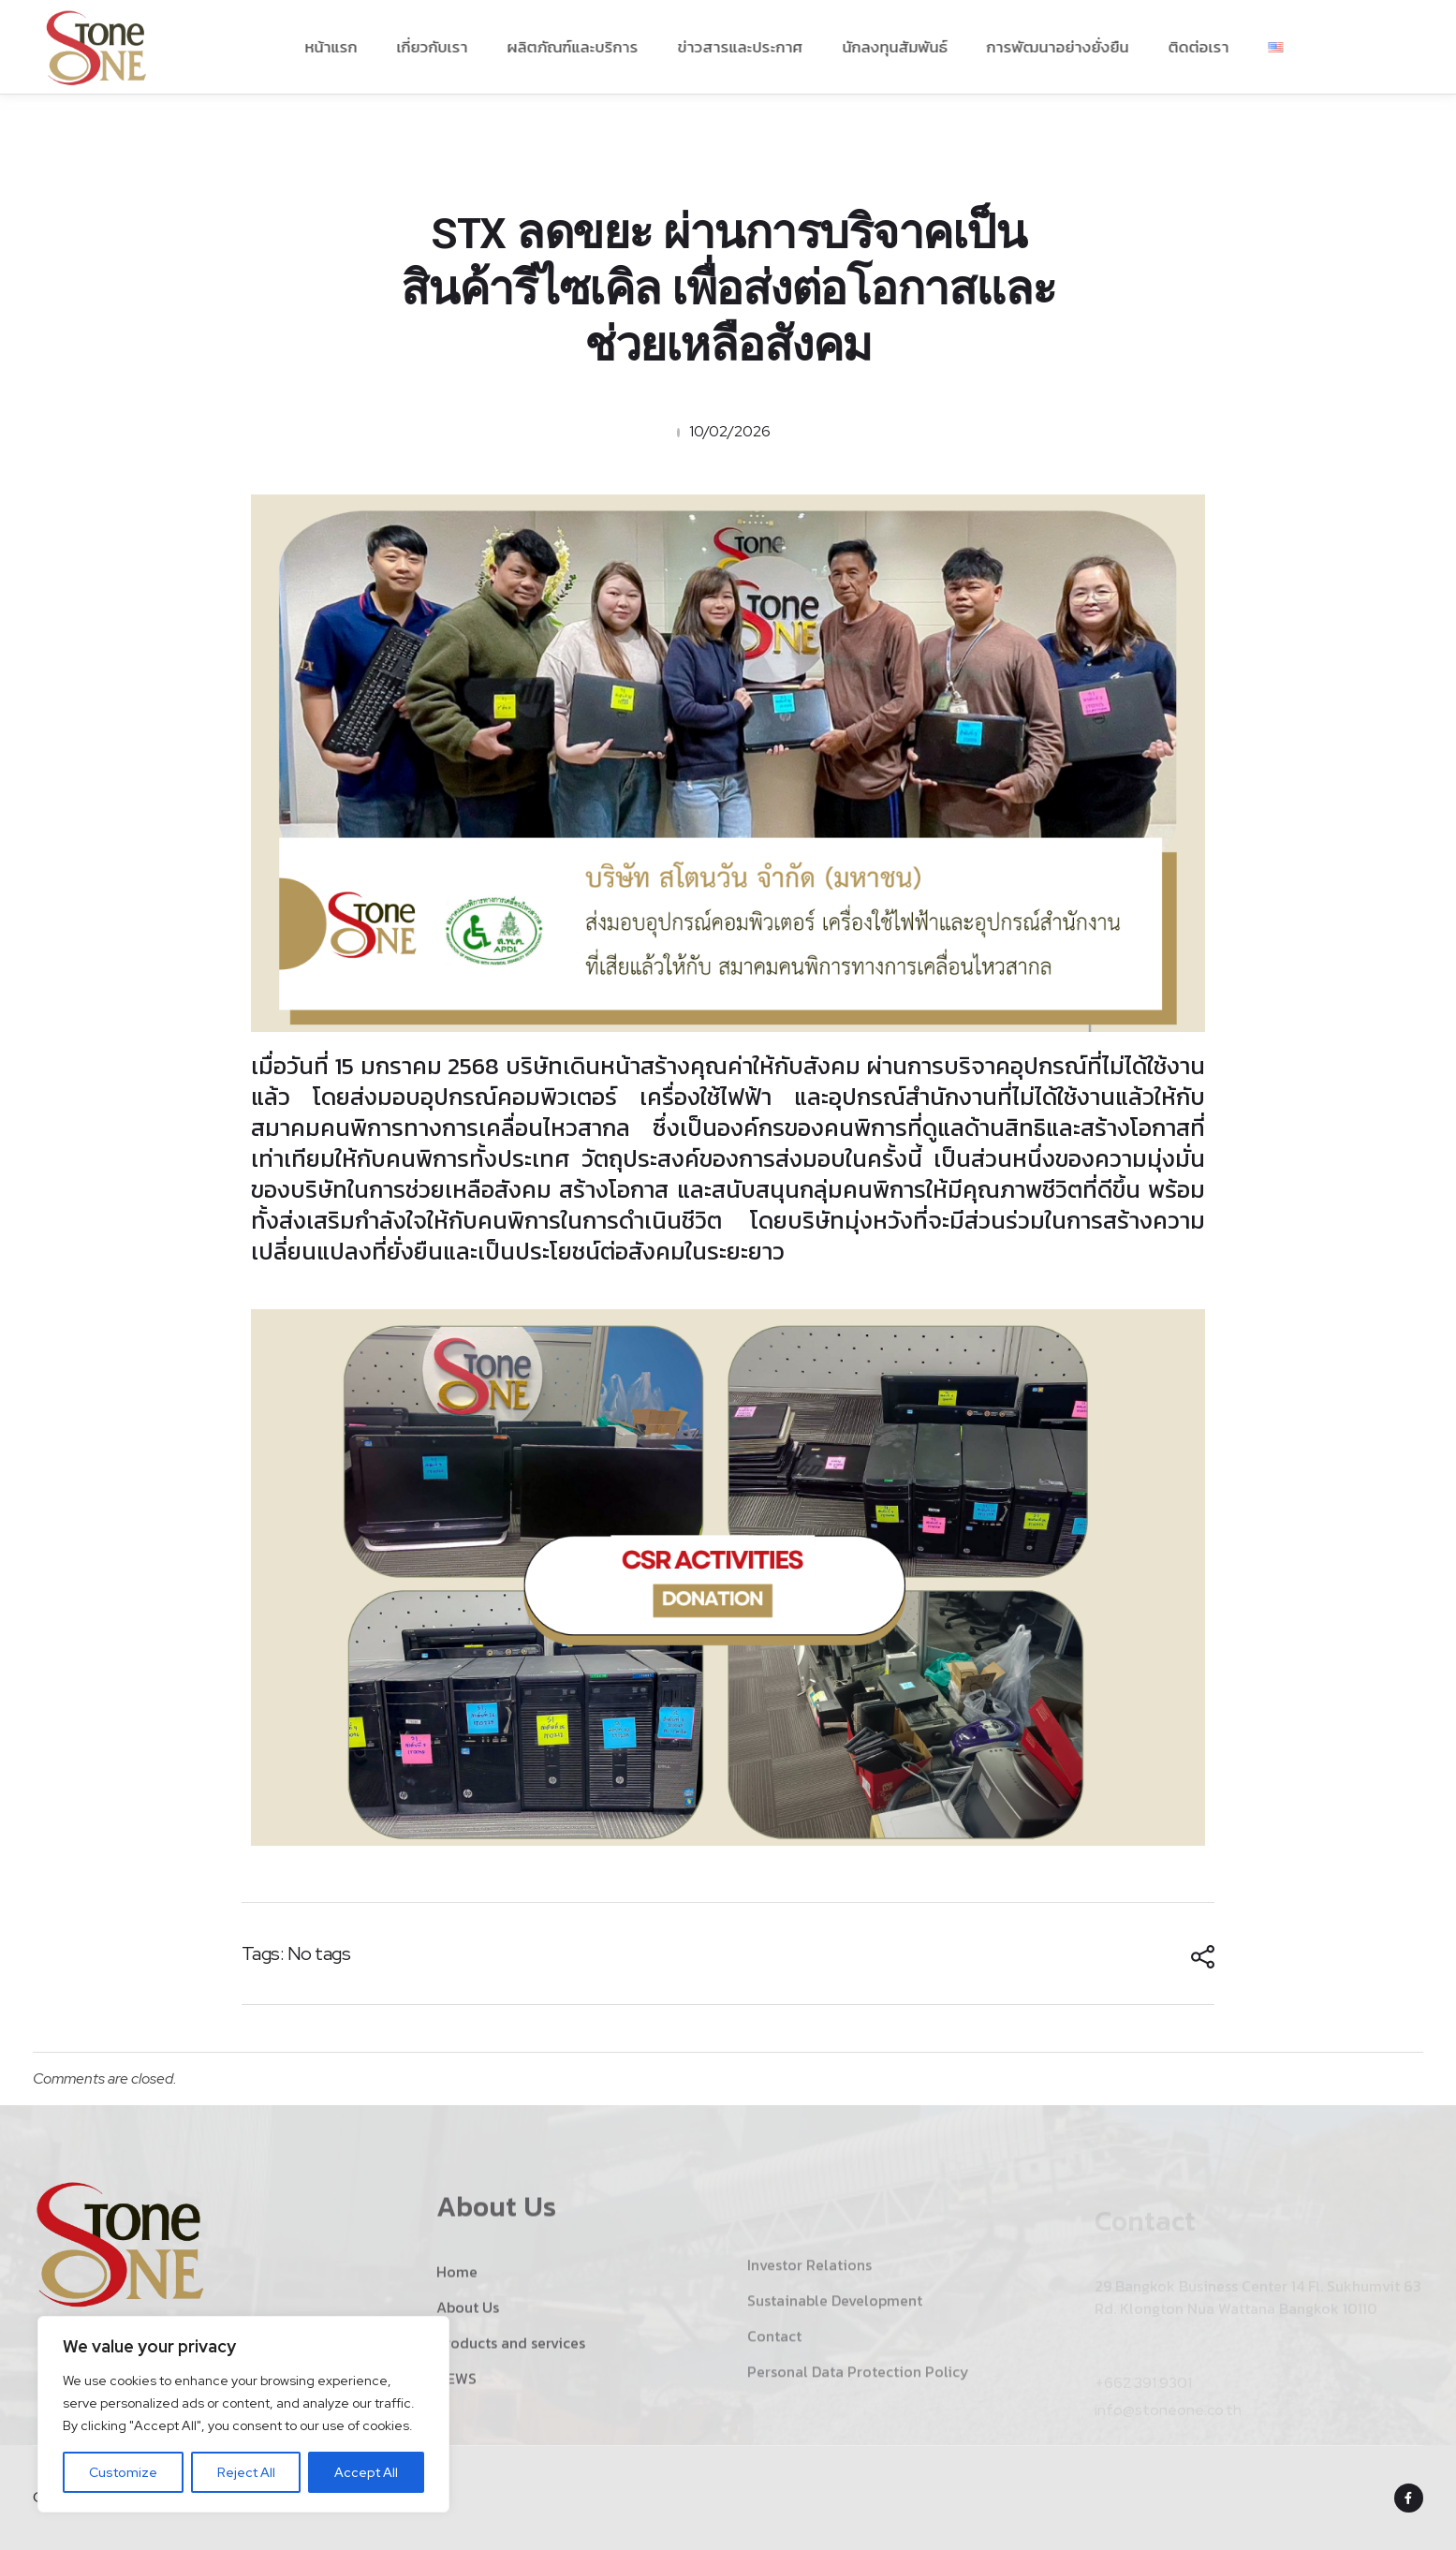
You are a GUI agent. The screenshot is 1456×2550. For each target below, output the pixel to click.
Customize (123, 2472)
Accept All (366, 2472)
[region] (243, 2414)
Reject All (246, 2472)
